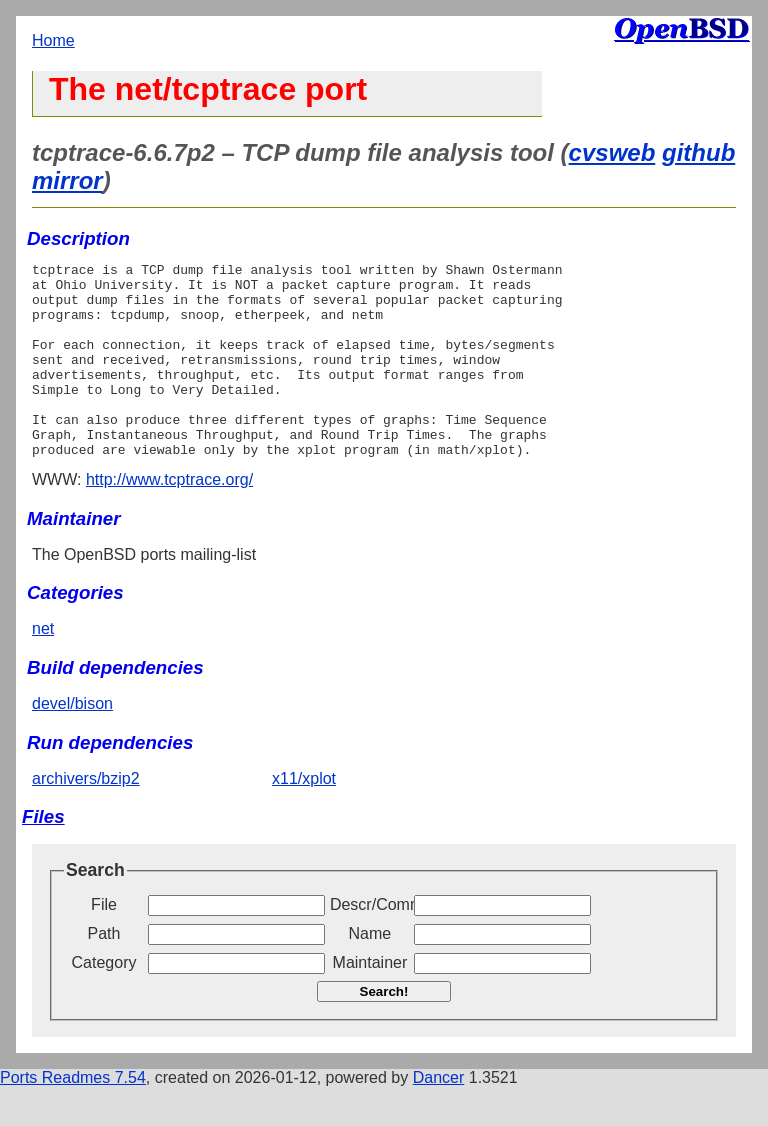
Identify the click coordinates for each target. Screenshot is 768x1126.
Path (104, 972)
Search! (384, 1030)
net (43, 667)
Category (104, 1001)
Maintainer (370, 1001)
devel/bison (72, 742)
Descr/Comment (370, 943)
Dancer (439, 1116)
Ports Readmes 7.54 (73, 1116)
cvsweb (612, 152)
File (104, 943)
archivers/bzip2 (86, 817)
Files (43, 855)
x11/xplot (304, 817)
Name (370, 972)
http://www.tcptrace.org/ (169, 518)
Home (53, 40)
